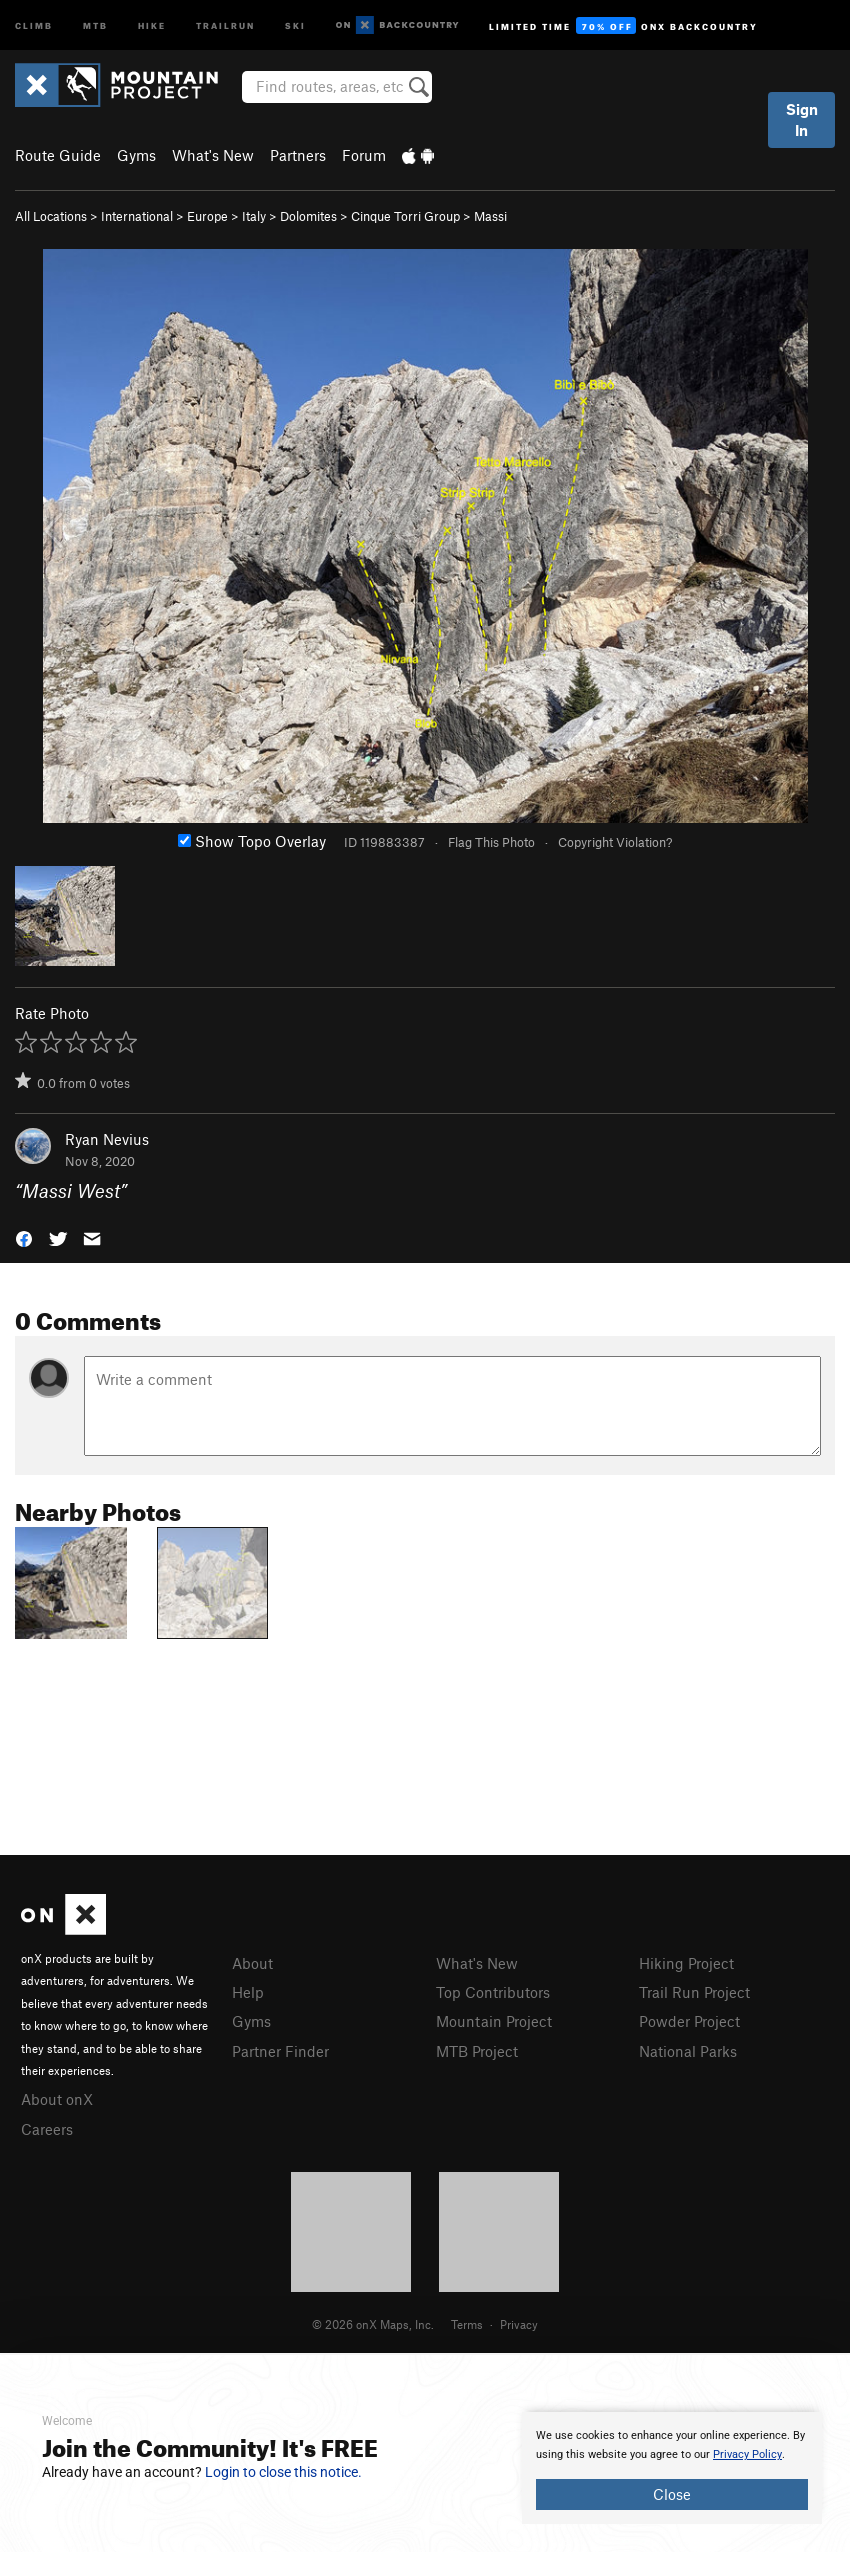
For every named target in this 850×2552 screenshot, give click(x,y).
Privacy (519, 2324)
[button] (24, 1237)
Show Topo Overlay (252, 841)
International (137, 216)
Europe (207, 216)
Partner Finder (280, 2051)
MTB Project (477, 2051)
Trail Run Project (694, 1992)
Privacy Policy (747, 2454)
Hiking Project (686, 1963)
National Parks (688, 2051)
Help (248, 1992)
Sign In (802, 119)
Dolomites (308, 216)
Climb (34, 24)
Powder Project (689, 2021)
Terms (467, 2324)
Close (672, 2494)
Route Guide (58, 155)
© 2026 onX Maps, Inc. (373, 2324)
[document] (672, 2468)
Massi (490, 216)
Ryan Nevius (107, 1139)
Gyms (136, 155)
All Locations (51, 216)
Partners (298, 155)
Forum (364, 155)
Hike (152, 24)
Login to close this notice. (283, 2472)
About (252, 1963)
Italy (254, 216)
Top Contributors (493, 1992)
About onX (57, 2099)
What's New (213, 155)
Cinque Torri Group (405, 216)
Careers (47, 2129)
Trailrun (225, 24)
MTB (95, 24)
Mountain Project (494, 2021)
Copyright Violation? (615, 842)
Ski (295, 24)
